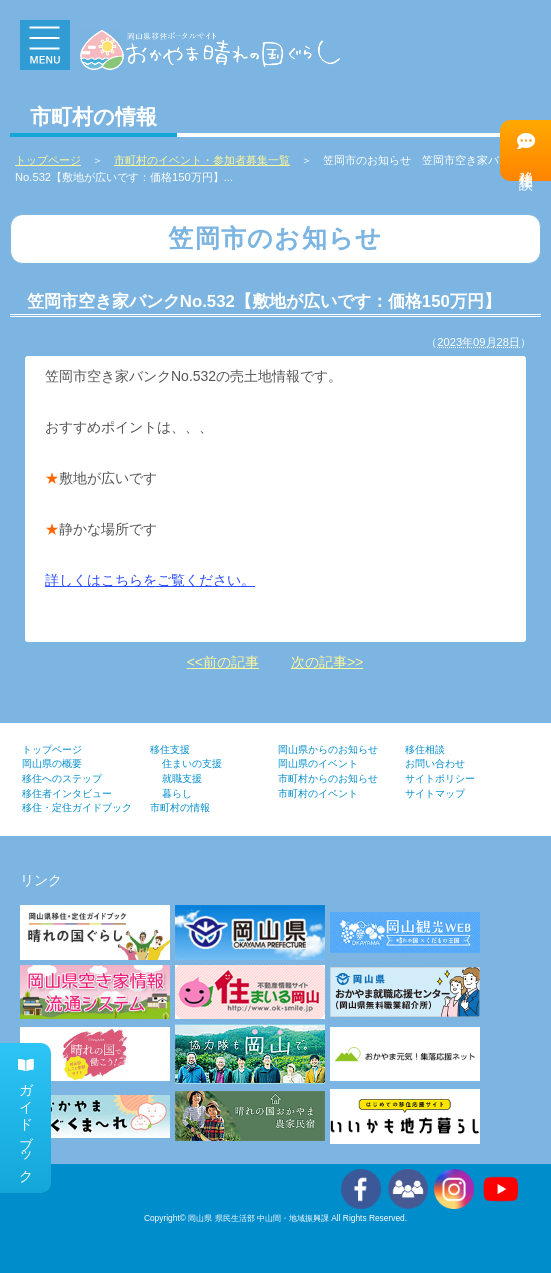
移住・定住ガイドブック (77, 807)
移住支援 (170, 749)
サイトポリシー (440, 778)
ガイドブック (26, 1118)
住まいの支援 (192, 763)
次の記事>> (327, 662)
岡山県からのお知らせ (328, 749)
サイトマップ (435, 793)
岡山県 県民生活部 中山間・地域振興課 (258, 1218)
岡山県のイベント (318, 763)
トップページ (52, 749)
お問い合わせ (435, 763)
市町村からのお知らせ (328, 778)
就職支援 (182, 778)
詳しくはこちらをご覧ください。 (150, 580)
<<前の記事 (223, 662)
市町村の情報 (180, 807)
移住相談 (526, 149)
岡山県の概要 (52, 763)
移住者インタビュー (67, 793)
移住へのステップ (62, 778)
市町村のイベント (318, 793)
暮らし (177, 793)
